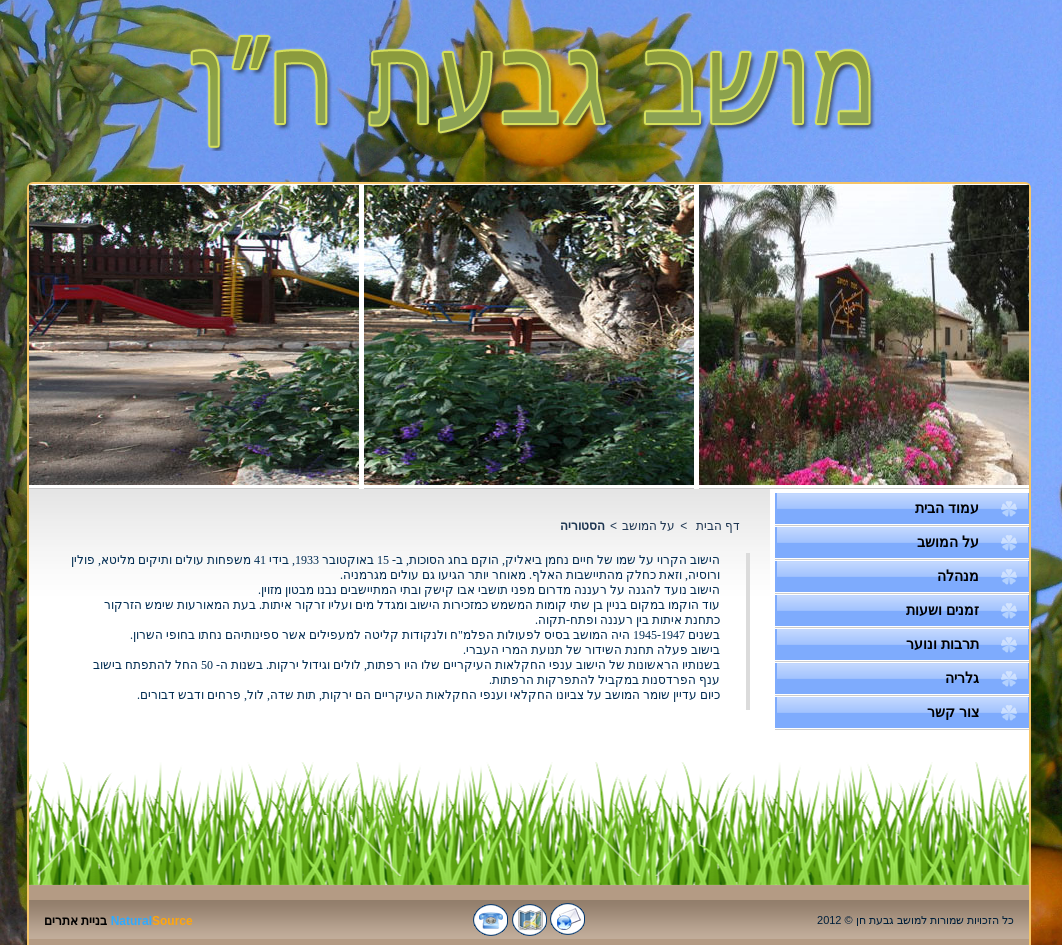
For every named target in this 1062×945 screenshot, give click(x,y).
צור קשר (953, 712)
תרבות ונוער (942, 644)
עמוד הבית (947, 508)
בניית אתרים (75, 921)
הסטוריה (582, 526)
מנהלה (958, 576)
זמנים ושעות (942, 610)
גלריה (962, 678)
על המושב (948, 542)
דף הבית (718, 526)
